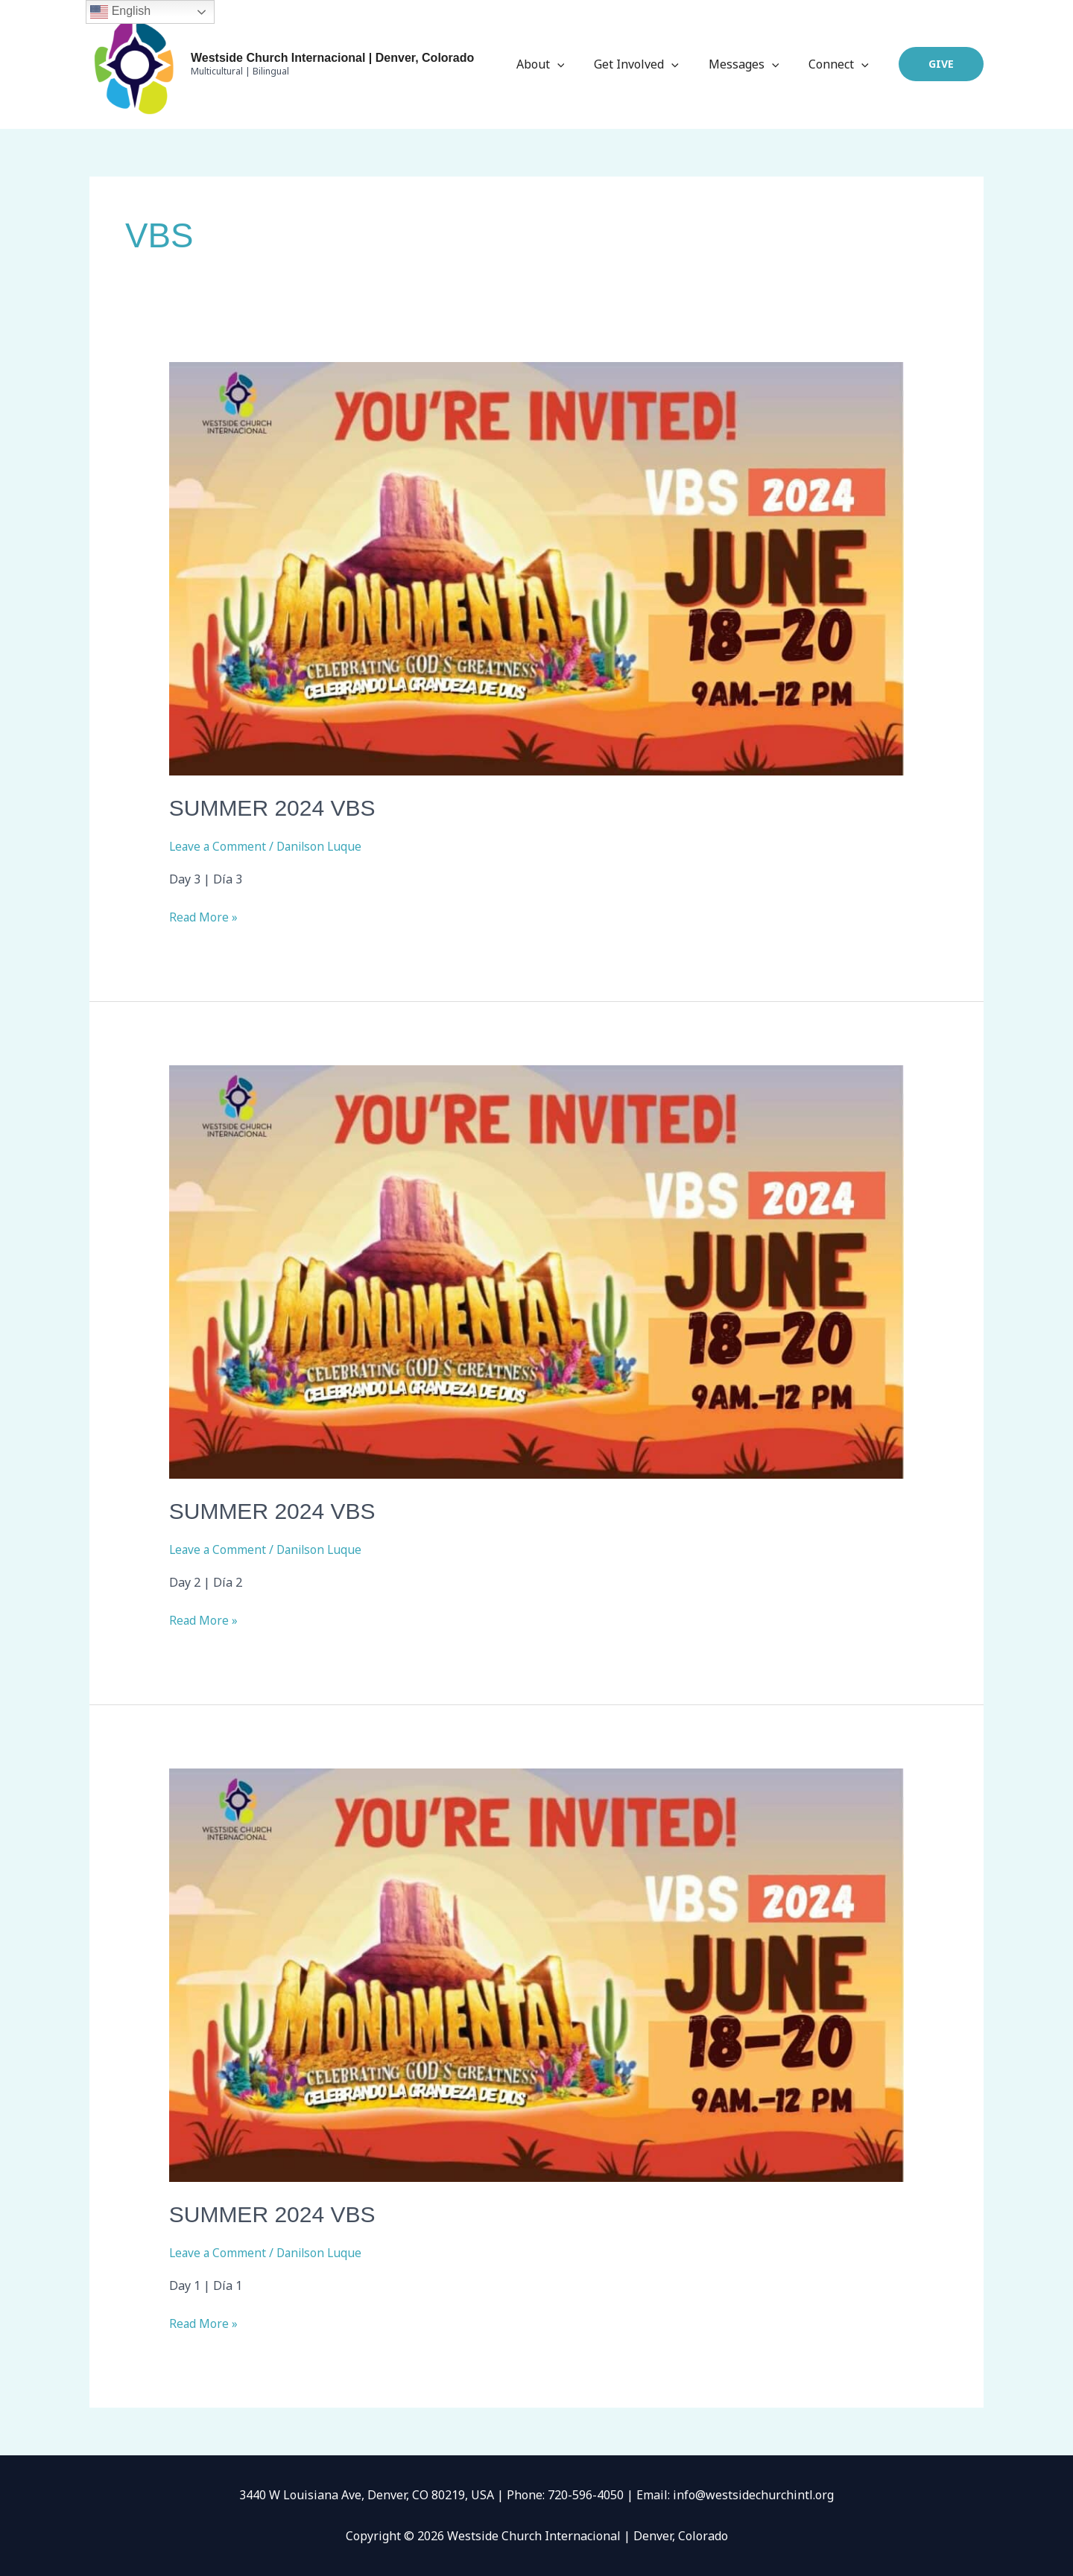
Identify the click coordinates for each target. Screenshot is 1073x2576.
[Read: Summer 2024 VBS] (537, 567)
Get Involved (651, 64)
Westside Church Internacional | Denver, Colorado (332, 57)
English (120, 12)
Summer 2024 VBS (272, 808)
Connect (841, 64)
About (561, 64)
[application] (578, 64)
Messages (753, 64)
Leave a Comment (218, 846)
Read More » (203, 916)
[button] (941, 64)
